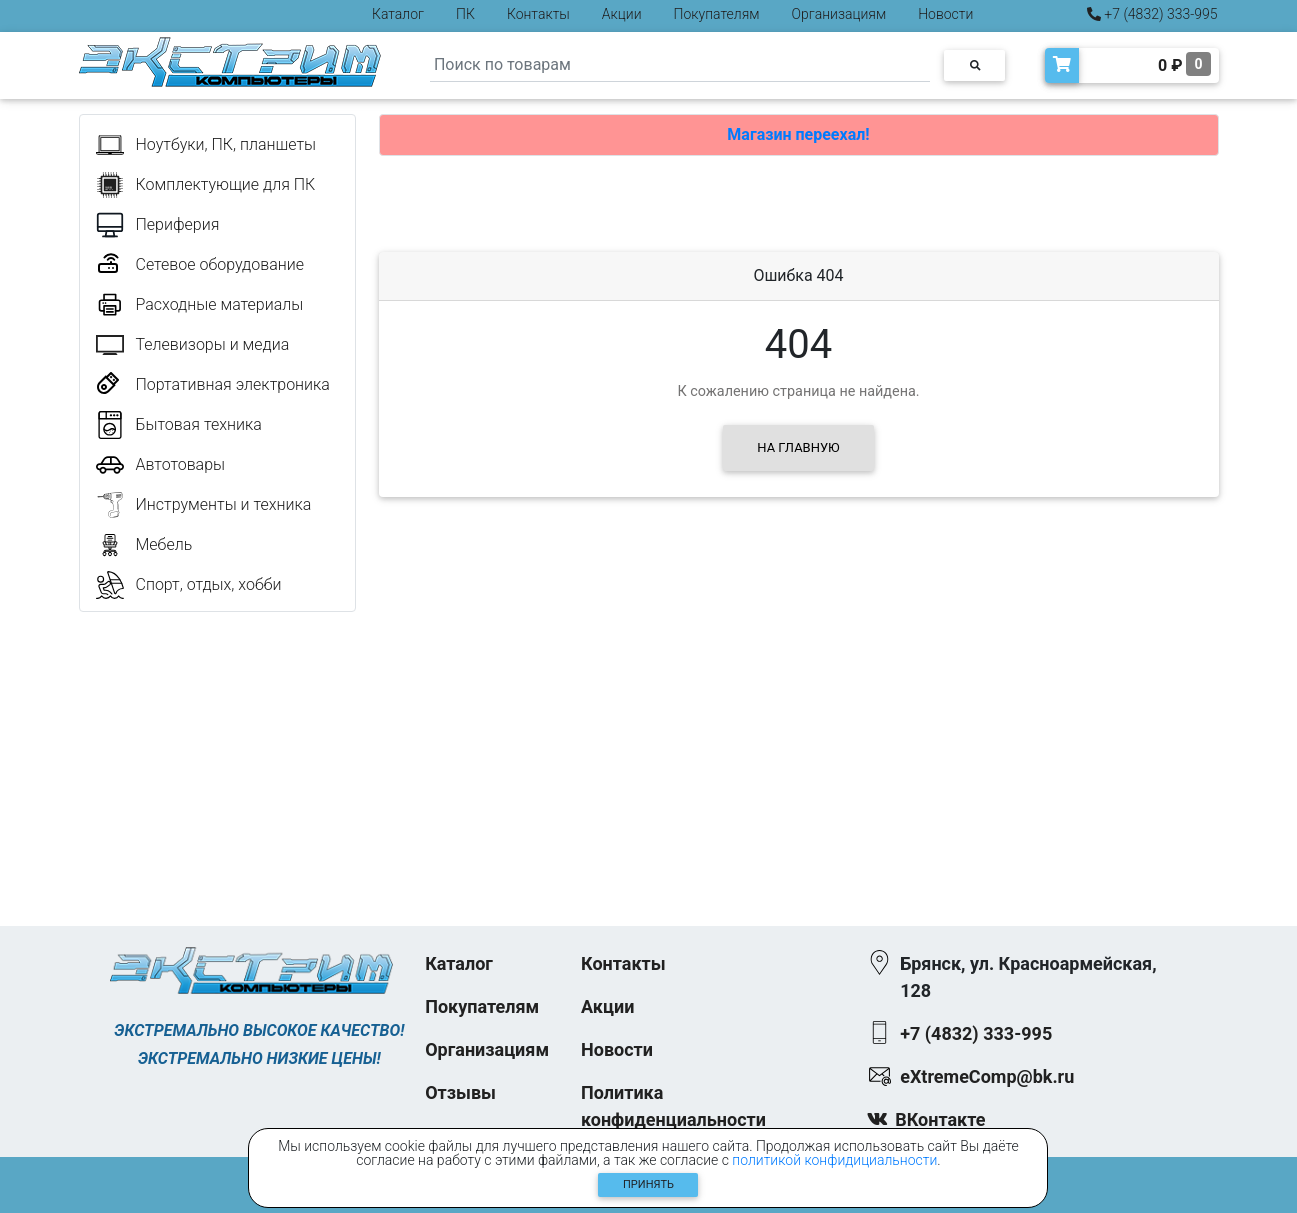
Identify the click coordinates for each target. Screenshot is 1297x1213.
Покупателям (717, 14)
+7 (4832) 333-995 (1152, 14)
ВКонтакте (940, 1119)
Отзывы (460, 1092)
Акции (622, 14)
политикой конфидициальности (834, 1160)
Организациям (839, 14)
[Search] (680, 65)
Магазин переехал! (798, 134)
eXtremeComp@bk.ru (987, 1076)
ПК (465, 14)
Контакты (538, 14)
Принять (648, 1184)
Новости (945, 14)
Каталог (398, 14)
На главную (798, 447)
